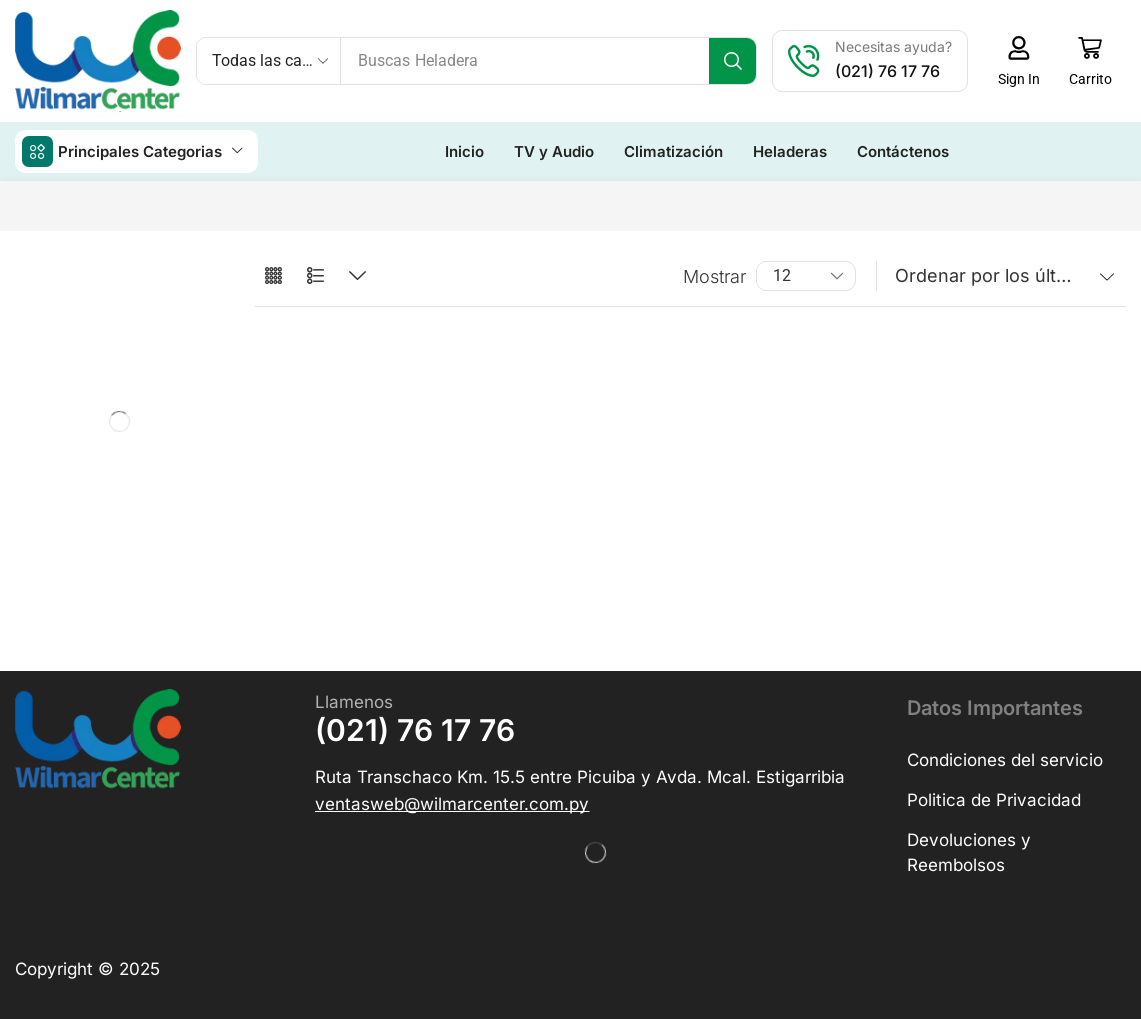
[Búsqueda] (732, 61)
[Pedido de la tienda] (1001, 276)
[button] (1018, 61)
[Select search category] (269, 61)
